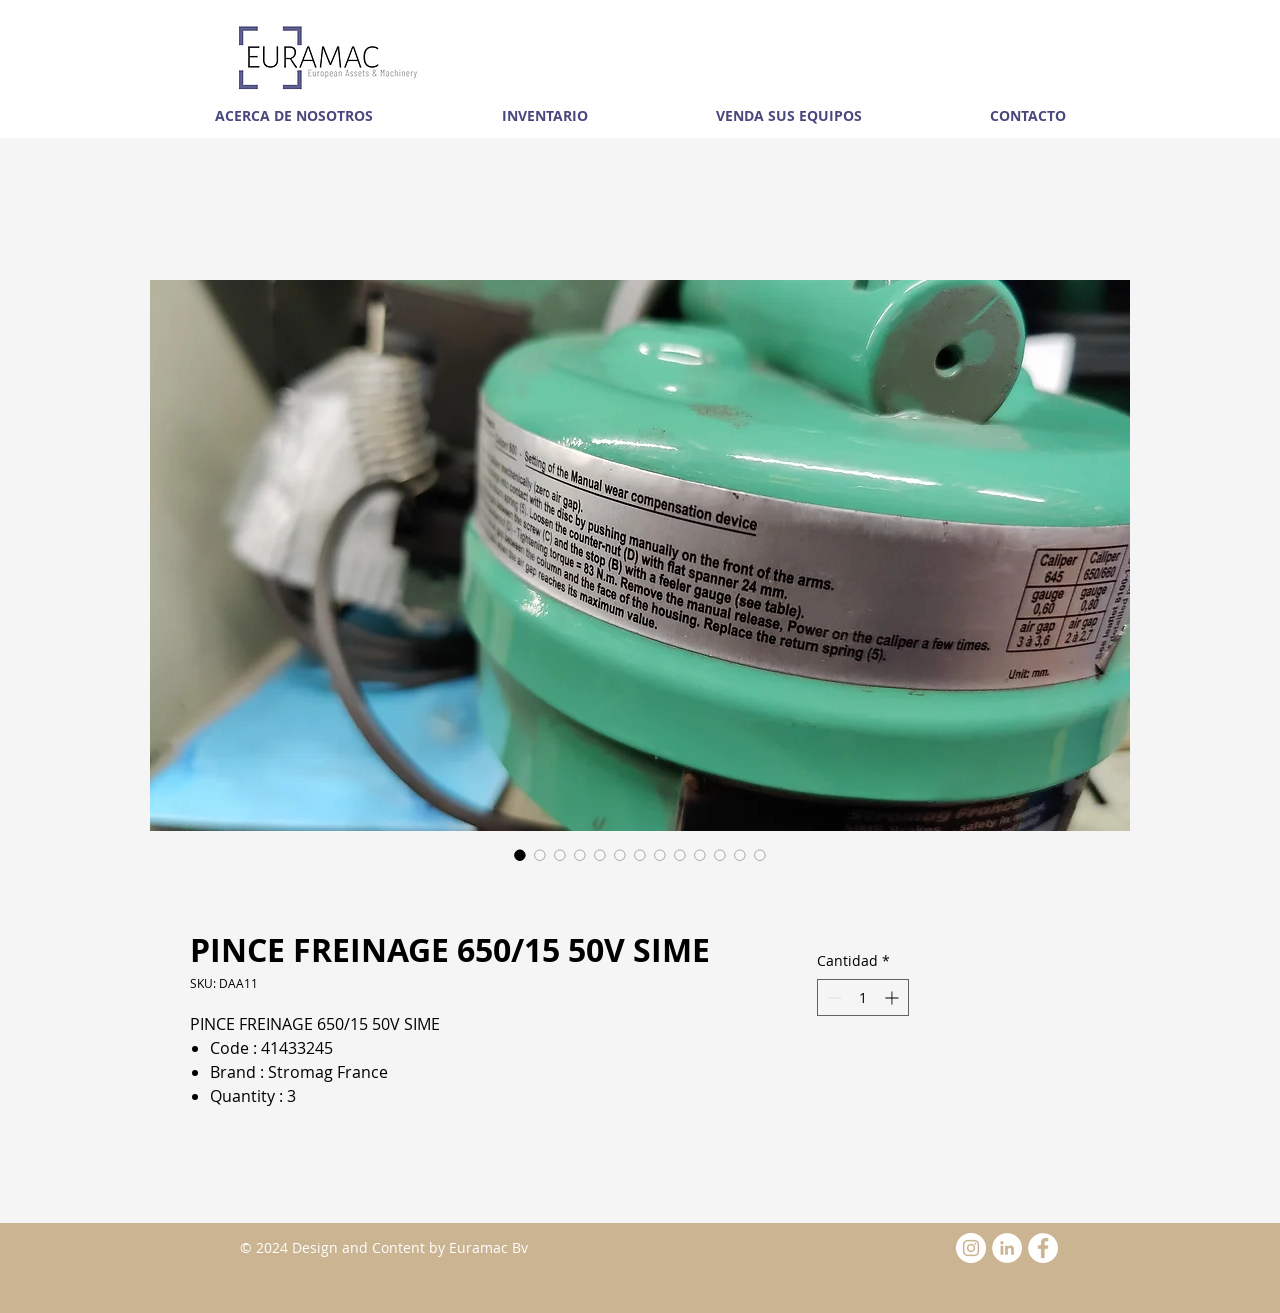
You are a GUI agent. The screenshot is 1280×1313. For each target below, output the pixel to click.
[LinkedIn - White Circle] (1007, 1248)
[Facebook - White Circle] (1043, 1248)
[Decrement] (832, 997)
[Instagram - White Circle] (971, 1248)
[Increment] (893, 997)
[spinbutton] (863, 997)
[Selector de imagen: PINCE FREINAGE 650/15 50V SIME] (520, 855)
